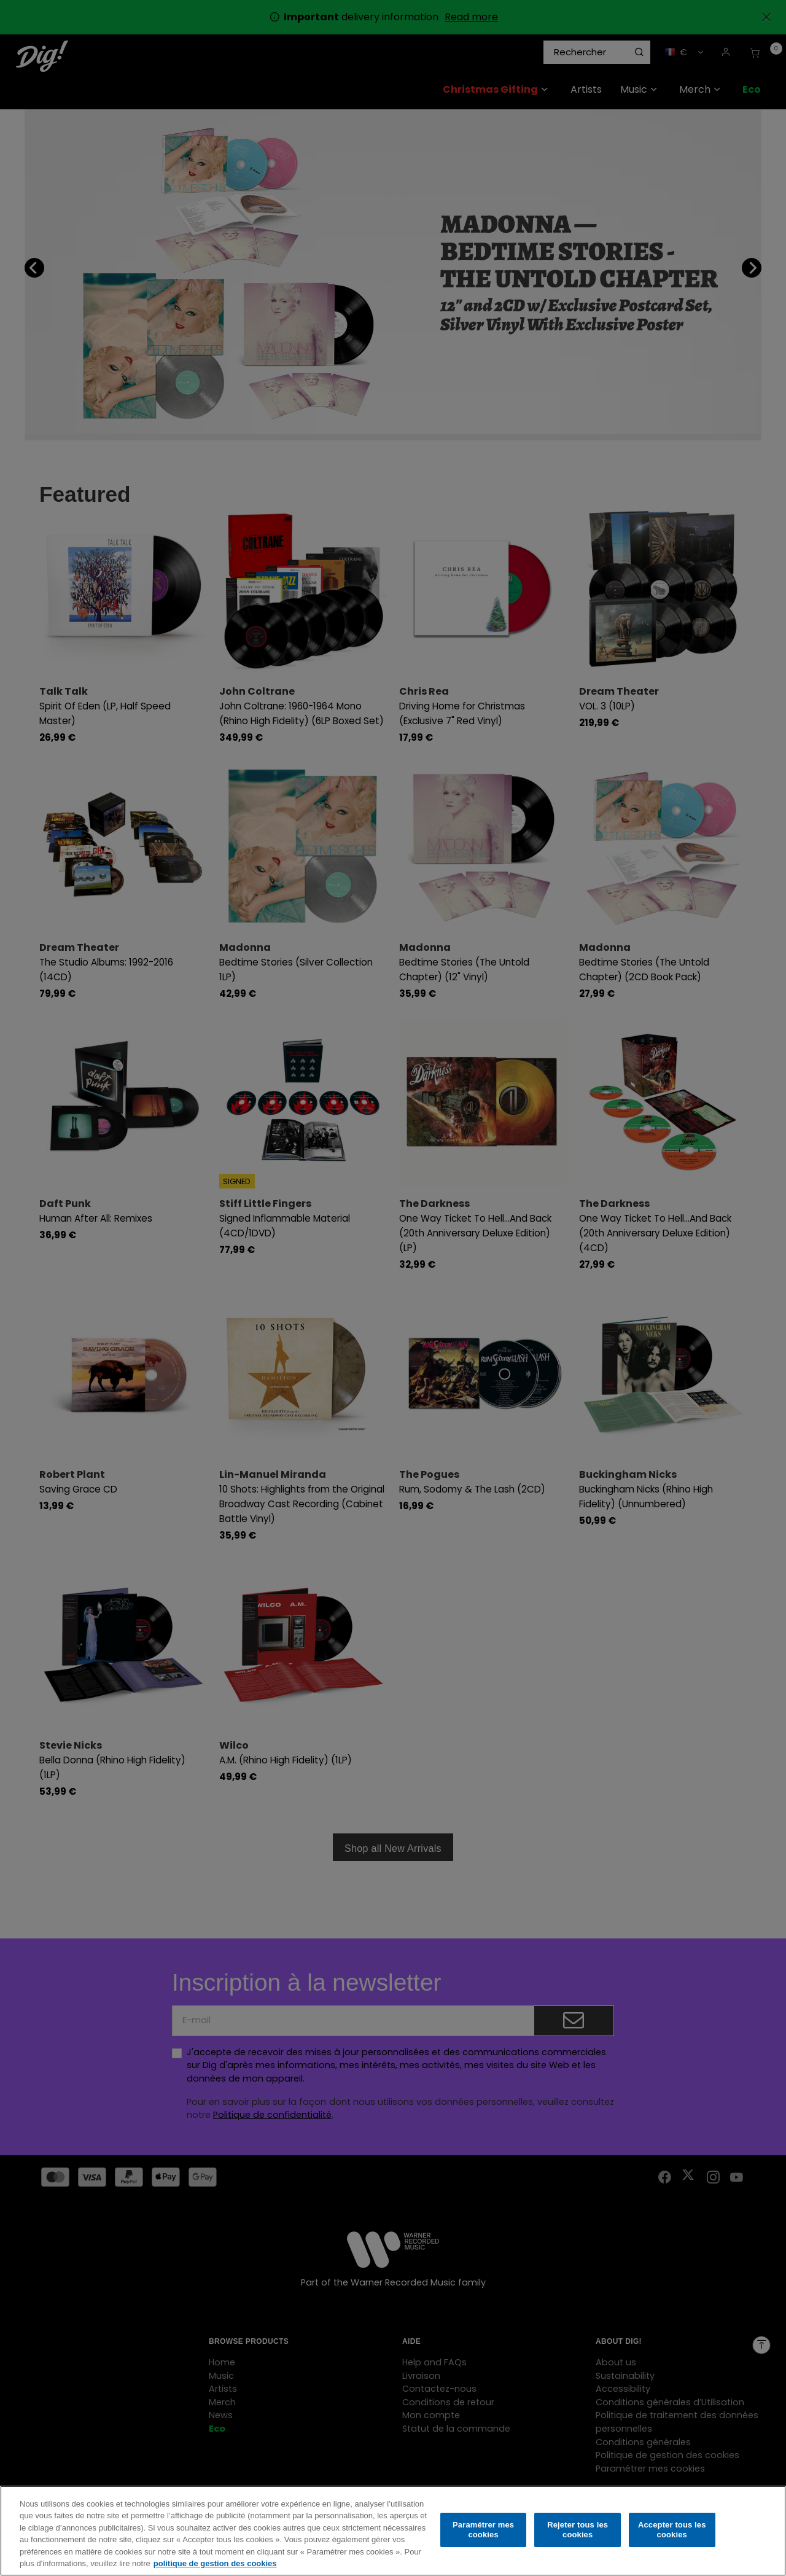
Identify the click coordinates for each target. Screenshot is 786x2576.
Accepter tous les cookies (672, 2529)
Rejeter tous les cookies (577, 2529)
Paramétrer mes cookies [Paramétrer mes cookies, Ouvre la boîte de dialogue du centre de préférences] (483, 2529)
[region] (393, 2531)
